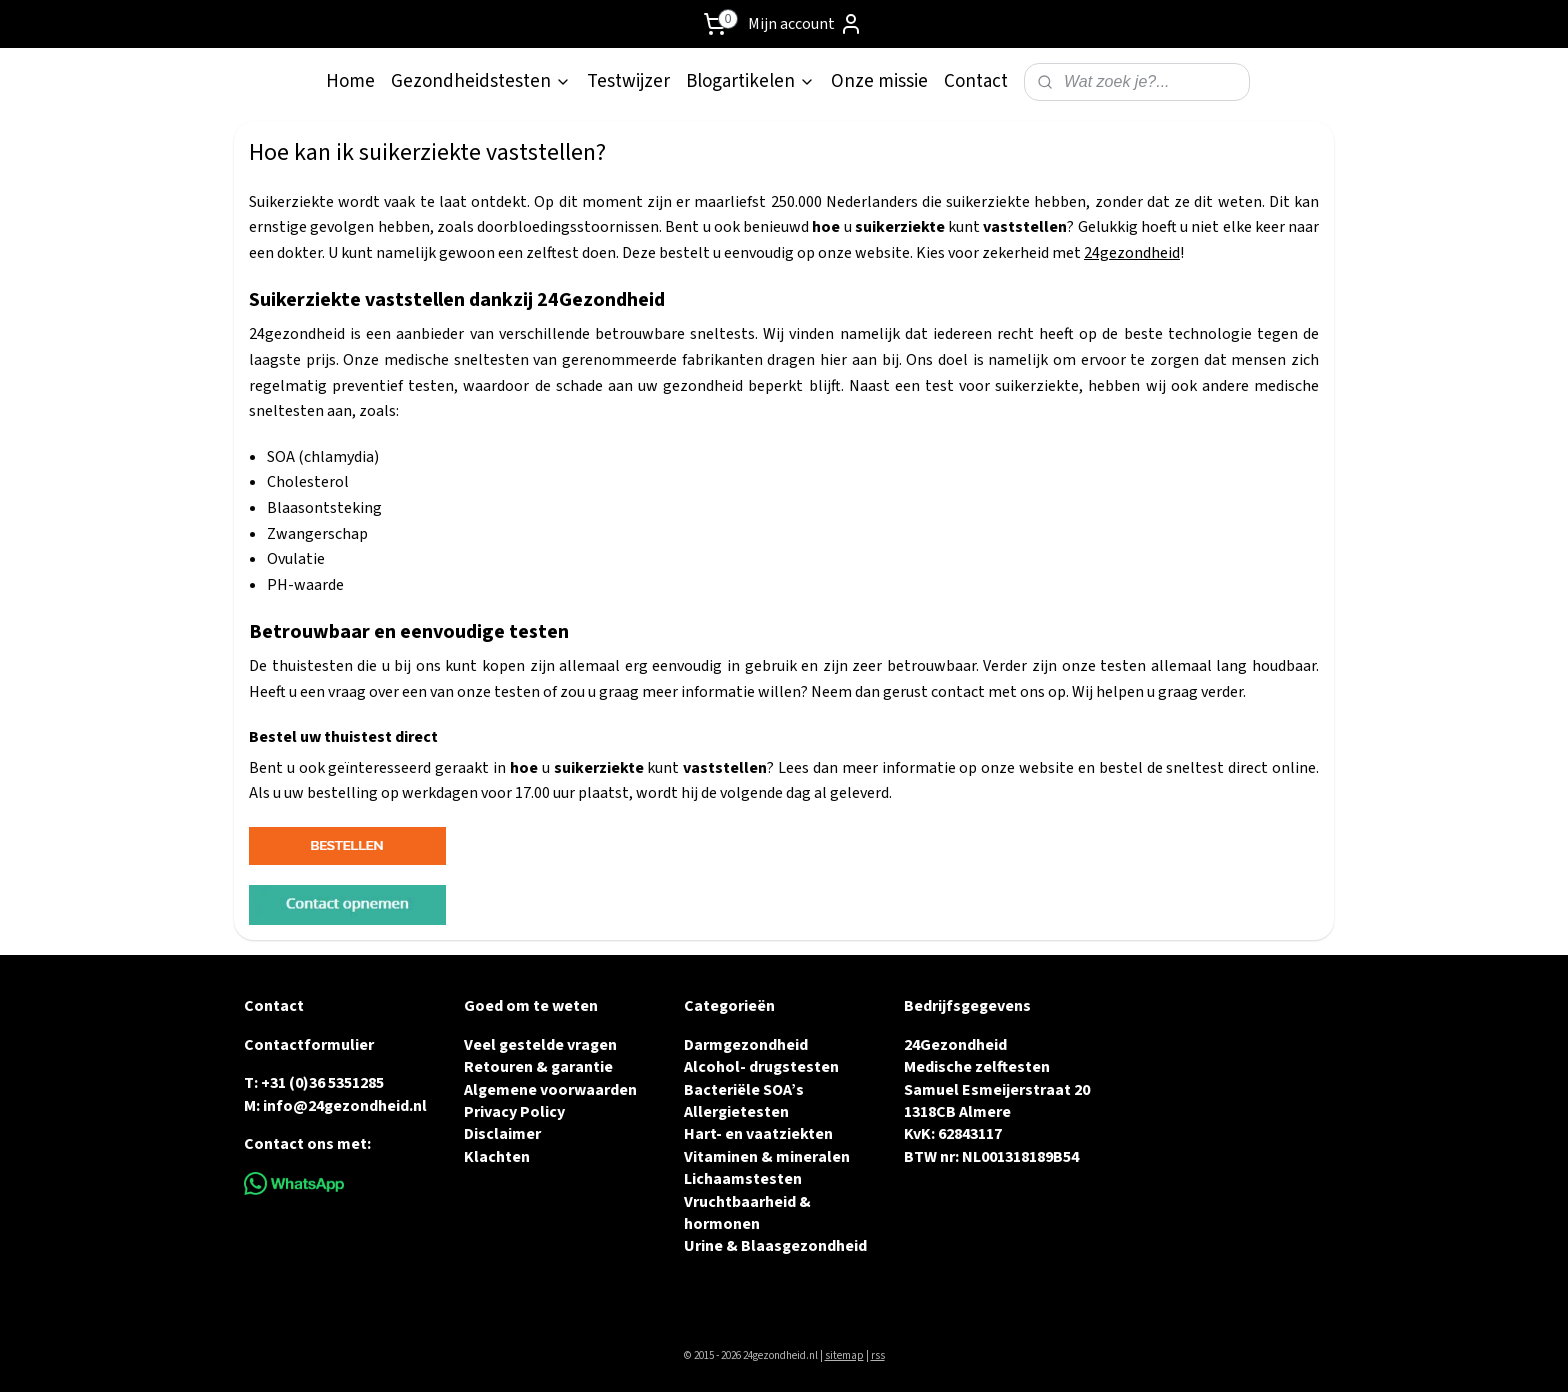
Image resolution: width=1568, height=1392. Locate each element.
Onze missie (879, 81)
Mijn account (805, 24)
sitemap (844, 1355)
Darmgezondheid (746, 1045)
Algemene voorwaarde (546, 1090)
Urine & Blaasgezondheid (775, 1246)
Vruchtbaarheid (740, 1202)
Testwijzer (628, 81)
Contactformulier (309, 1045)
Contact (976, 81)
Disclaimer (502, 1134)
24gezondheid (1132, 253)
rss (878, 1355)
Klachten (497, 1157)
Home (350, 81)
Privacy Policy (514, 1112)
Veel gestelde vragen (540, 1045)
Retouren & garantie (538, 1067)
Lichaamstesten (743, 1179)
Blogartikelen (750, 81)
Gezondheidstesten (481, 81)
